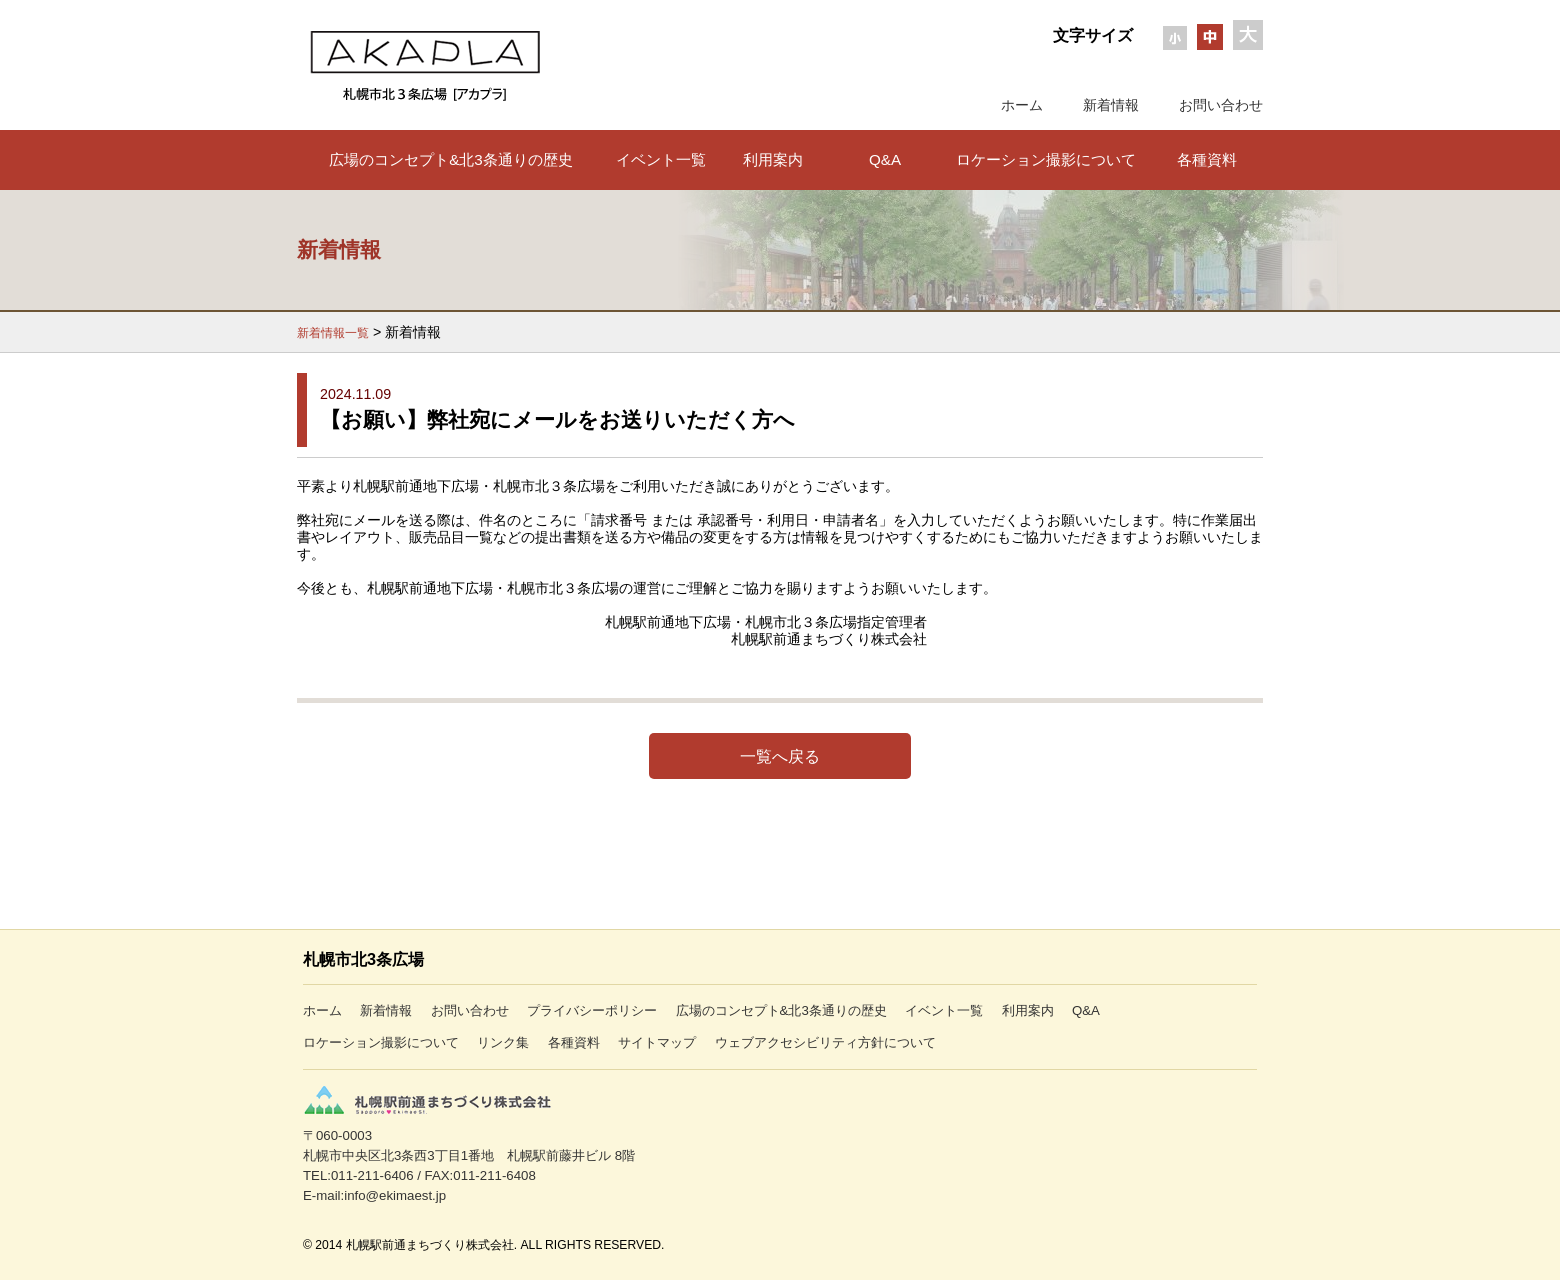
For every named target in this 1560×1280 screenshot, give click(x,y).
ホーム (1022, 105)
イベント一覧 (661, 159)
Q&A (885, 159)
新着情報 (1111, 105)
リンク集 (503, 1042)
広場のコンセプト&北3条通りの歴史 (451, 159)
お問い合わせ (1221, 105)
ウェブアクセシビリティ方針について (825, 1042)
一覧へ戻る (780, 756)
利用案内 (773, 159)
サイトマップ (657, 1042)
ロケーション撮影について (1046, 159)
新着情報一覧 (333, 333)
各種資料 (1207, 159)
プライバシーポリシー (592, 1010)
